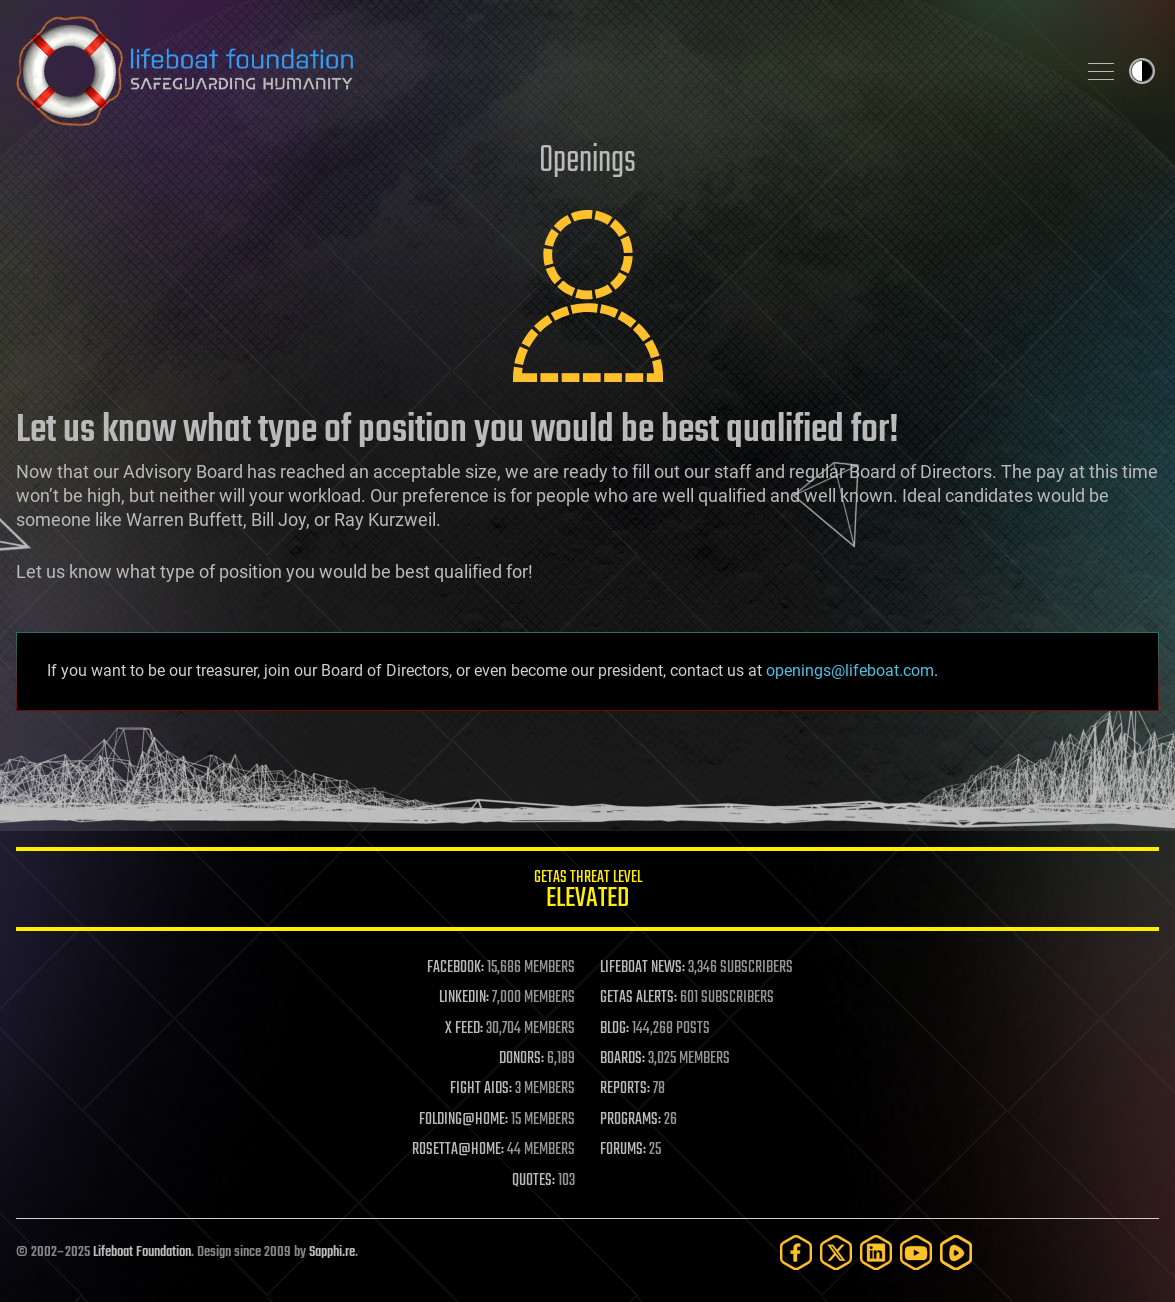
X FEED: (464, 1029)
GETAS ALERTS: (638, 998)
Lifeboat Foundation (142, 1252)
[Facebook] (796, 1252)
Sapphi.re (332, 1252)
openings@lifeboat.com (850, 670)
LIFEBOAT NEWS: (642, 968)
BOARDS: (622, 1059)
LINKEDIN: (464, 998)
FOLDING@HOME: (463, 1120)
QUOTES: (533, 1181)
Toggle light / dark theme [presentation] (1142, 71)
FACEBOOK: (455, 968)
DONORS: (521, 1059)
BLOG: (614, 1029)
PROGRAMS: (630, 1120)
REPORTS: (625, 1089)
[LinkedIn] (876, 1252)
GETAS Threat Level (587, 892)
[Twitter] (836, 1252)
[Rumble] (956, 1252)
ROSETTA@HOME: (458, 1150)
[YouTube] (916, 1252)
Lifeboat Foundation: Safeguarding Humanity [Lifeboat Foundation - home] (537, 71)
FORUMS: (623, 1150)
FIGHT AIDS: (481, 1089)
